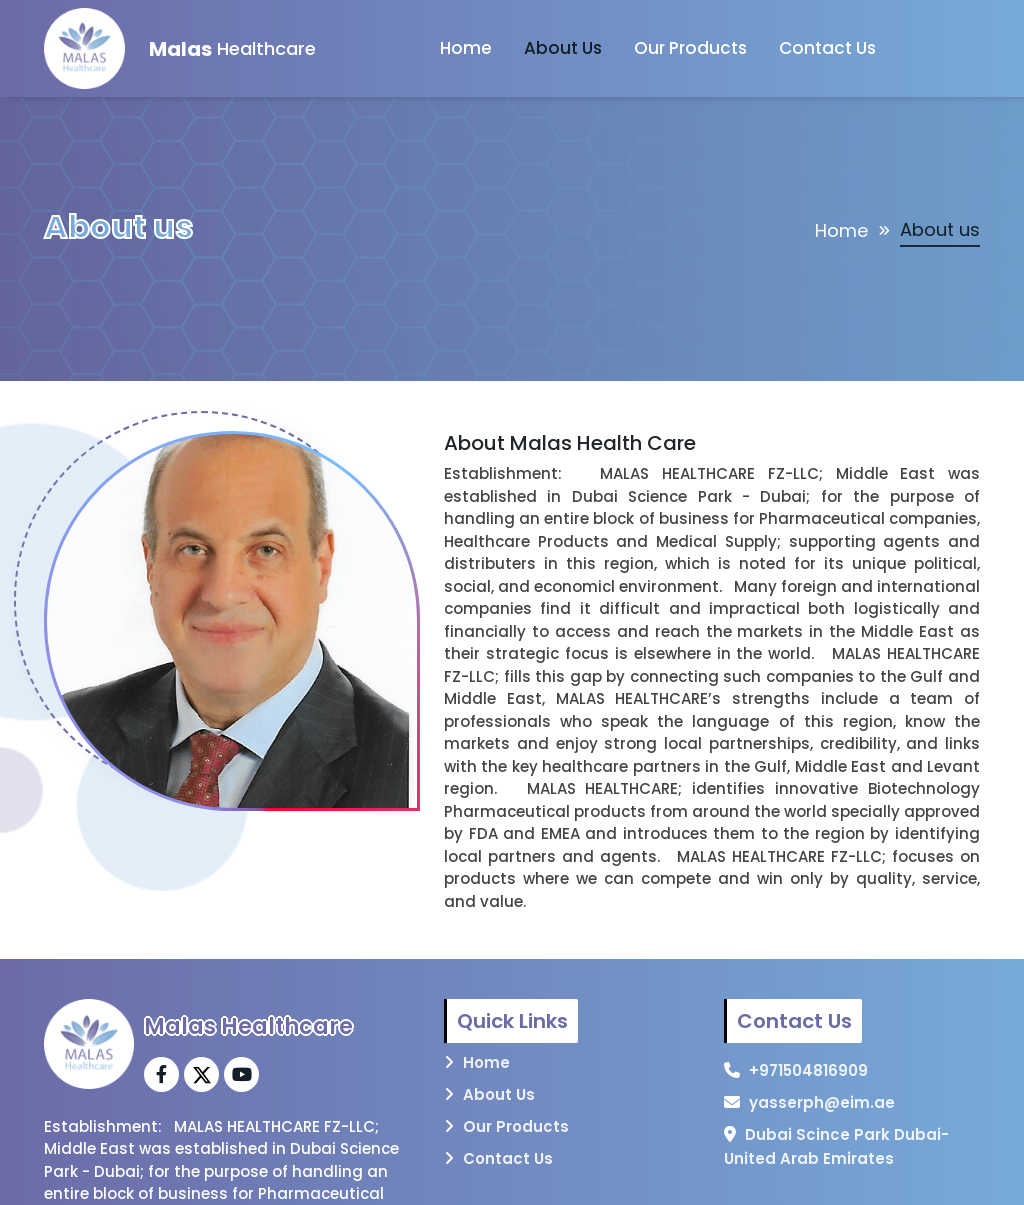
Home (466, 48)
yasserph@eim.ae (822, 1102)
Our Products (690, 48)
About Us (563, 48)
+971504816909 (808, 1070)
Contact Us (827, 48)
